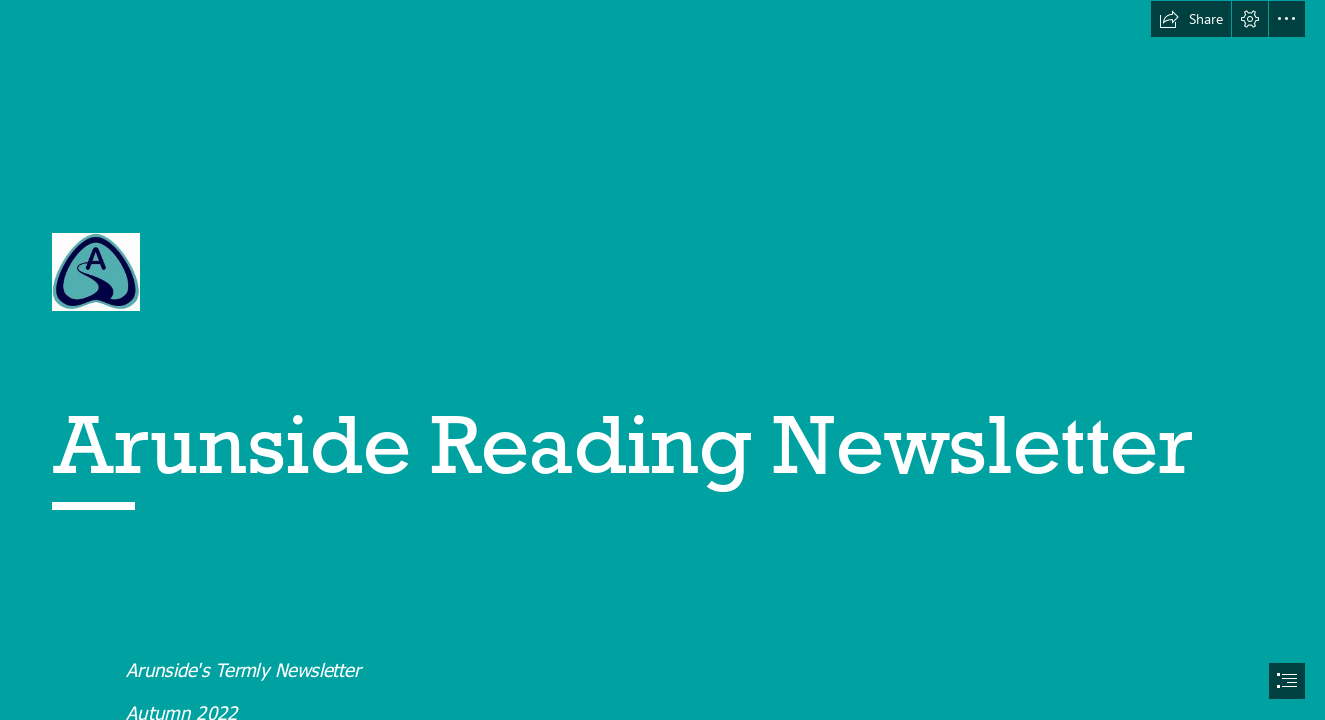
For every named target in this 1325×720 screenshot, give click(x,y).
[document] (662, 360)
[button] (1191, 19)
